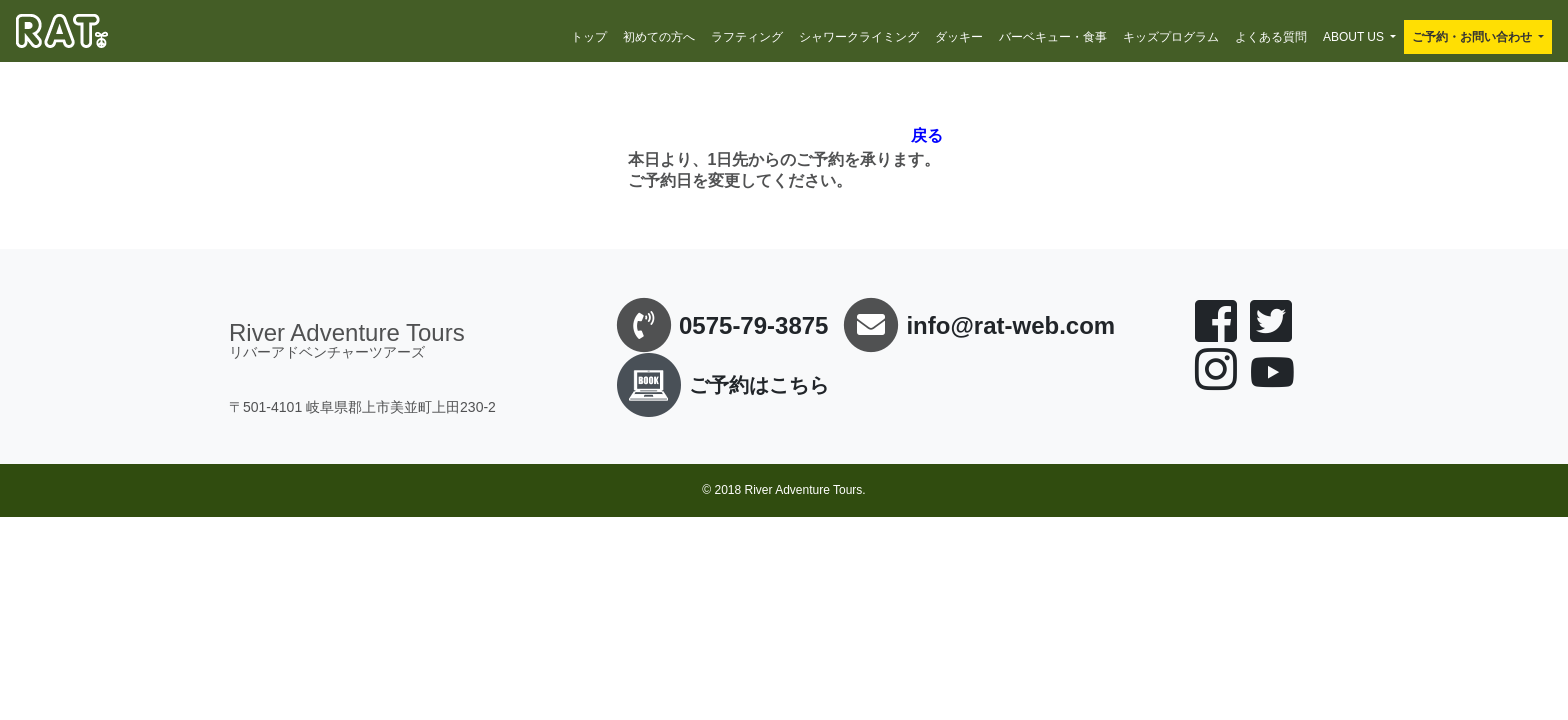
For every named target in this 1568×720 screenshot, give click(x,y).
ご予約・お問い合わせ (1472, 37)
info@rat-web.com (1010, 325)
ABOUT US (1353, 37)
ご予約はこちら (719, 385)
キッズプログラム (1171, 37)
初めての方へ (659, 37)
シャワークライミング (859, 37)
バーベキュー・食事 (1053, 37)
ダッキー (959, 37)
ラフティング (747, 37)
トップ (589, 37)
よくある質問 (1271, 37)
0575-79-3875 (753, 325)
